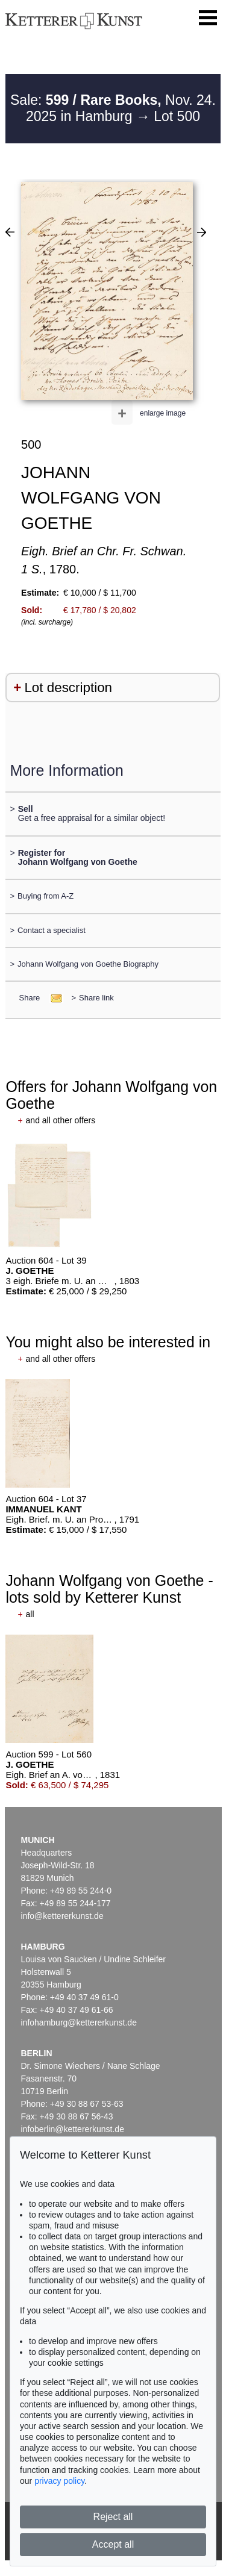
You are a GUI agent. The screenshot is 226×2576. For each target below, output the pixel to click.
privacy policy (59, 2481)
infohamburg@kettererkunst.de (79, 2022)
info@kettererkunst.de (62, 1916)
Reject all (113, 2517)
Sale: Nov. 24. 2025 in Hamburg (113, 108)
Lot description (68, 687)
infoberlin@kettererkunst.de (72, 2129)
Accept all (113, 2544)
